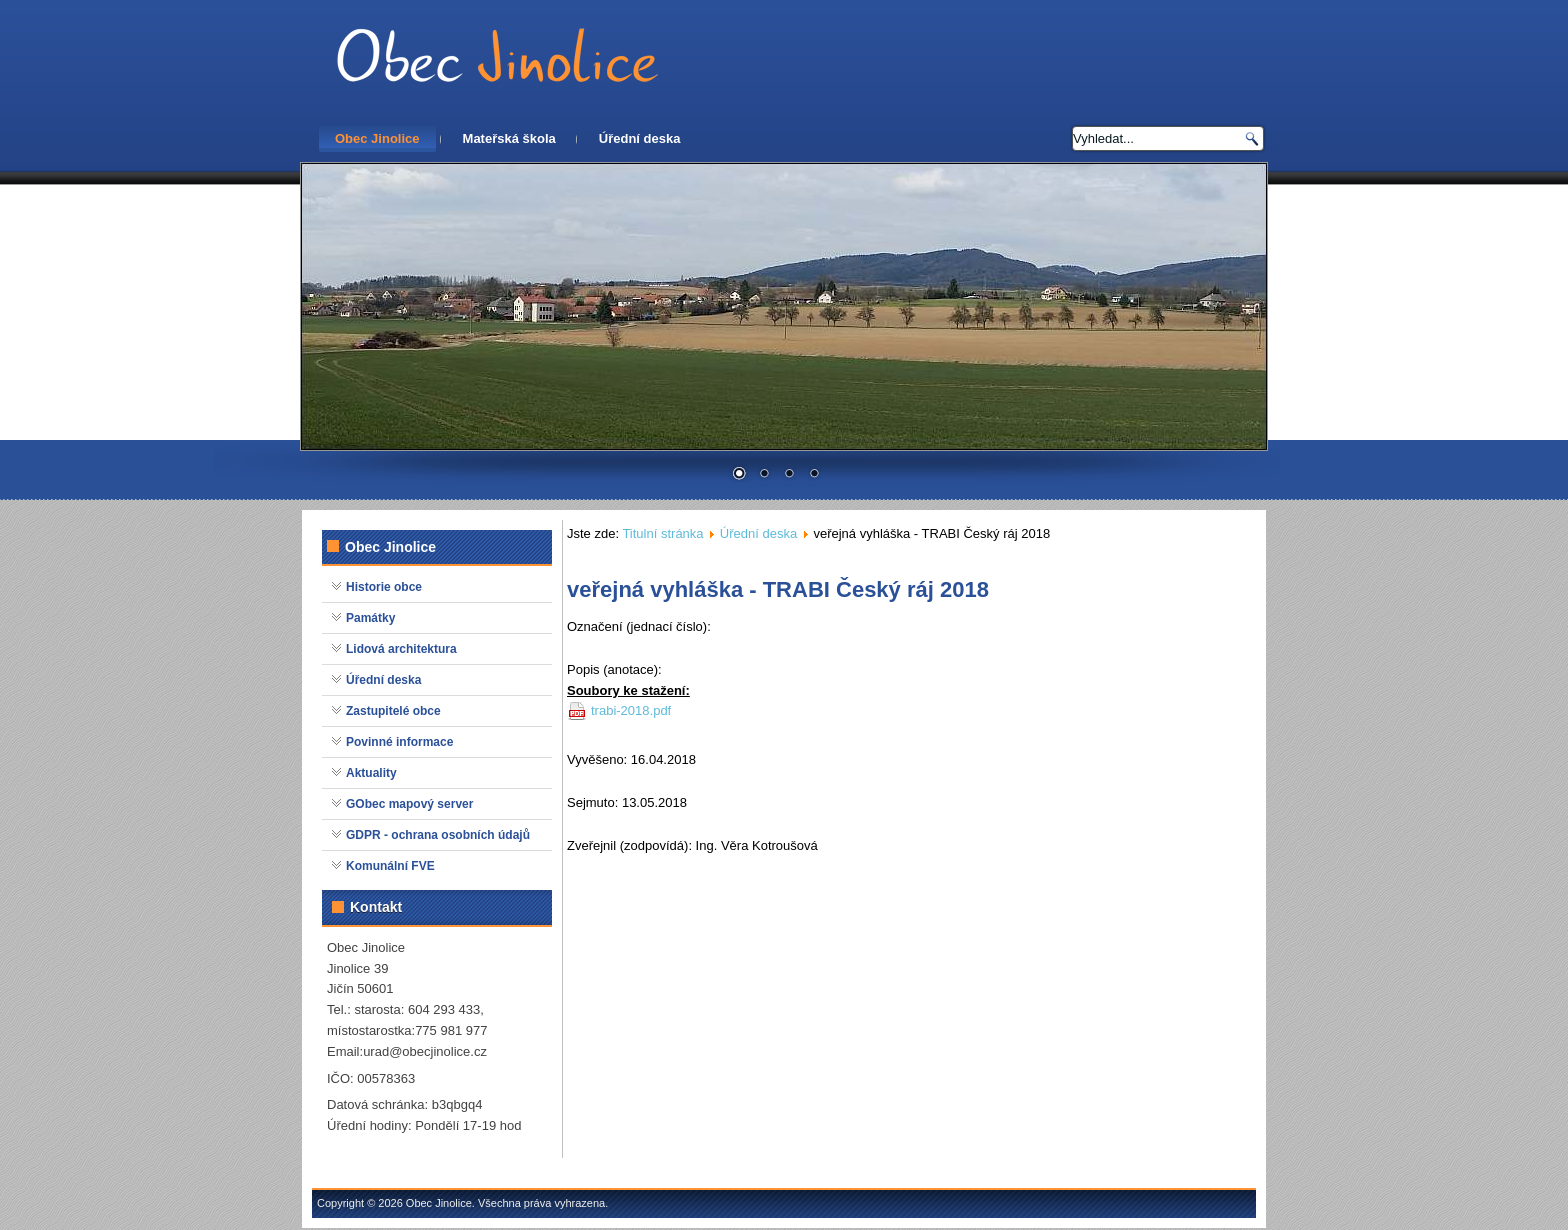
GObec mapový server (409, 804)
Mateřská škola (509, 138)
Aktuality (371, 773)
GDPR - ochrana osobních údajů (438, 835)
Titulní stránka (662, 533)
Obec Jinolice (377, 138)
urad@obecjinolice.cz (425, 1051)
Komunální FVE (390, 866)
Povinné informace (399, 742)
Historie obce (384, 587)
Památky (370, 618)
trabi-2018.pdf (631, 710)
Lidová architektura (401, 649)
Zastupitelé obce (393, 711)
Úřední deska (640, 138)
